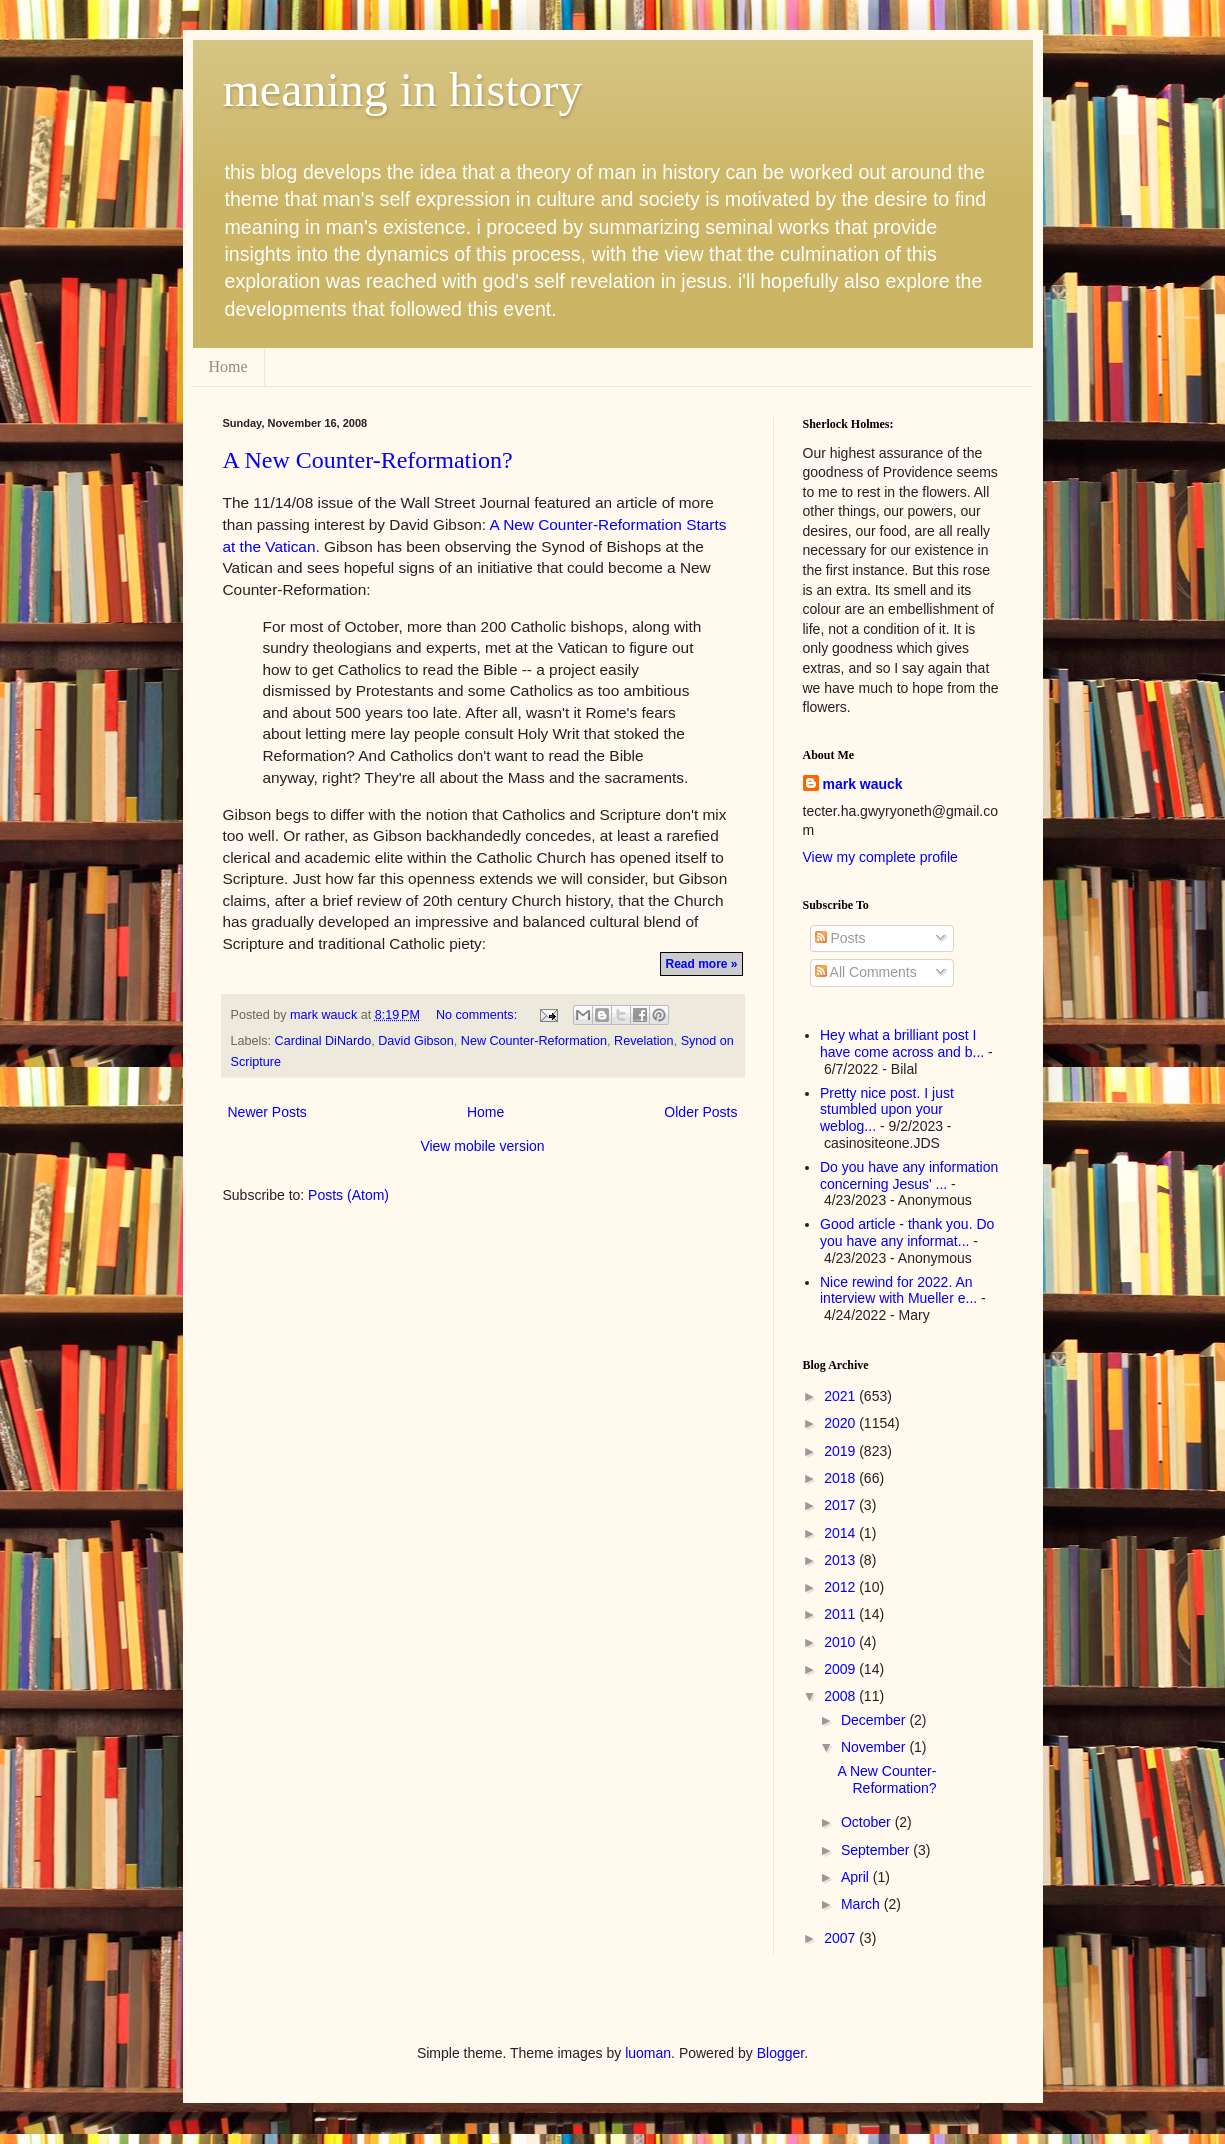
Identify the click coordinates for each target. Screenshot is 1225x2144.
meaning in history (403, 89)
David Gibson (416, 1041)
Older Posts (700, 1112)
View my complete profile (880, 857)
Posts (840, 938)
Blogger (780, 2053)
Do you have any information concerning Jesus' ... (909, 1175)
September (877, 1850)
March (862, 1904)
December (875, 1720)
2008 (841, 1696)
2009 (841, 1669)
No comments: (478, 1015)
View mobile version (482, 1146)
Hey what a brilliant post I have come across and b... (902, 1043)
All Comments (866, 972)
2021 (841, 1396)
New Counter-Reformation (534, 1041)
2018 (841, 1478)
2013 (841, 1560)
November (875, 1747)
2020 (841, 1423)
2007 (841, 1938)
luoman (648, 2053)
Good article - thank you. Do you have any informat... (907, 1232)
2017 (841, 1505)
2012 (841, 1587)
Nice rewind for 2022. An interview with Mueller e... (898, 1290)
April (857, 1877)
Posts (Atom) (348, 1195)
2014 (841, 1533)
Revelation (644, 1041)
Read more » (701, 964)
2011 (841, 1614)
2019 (841, 1451)
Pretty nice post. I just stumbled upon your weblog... (887, 1110)
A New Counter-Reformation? (368, 460)
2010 (841, 1642)
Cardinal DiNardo (323, 1041)
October (868, 1822)
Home (228, 366)
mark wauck (863, 784)
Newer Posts (267, 1112)
